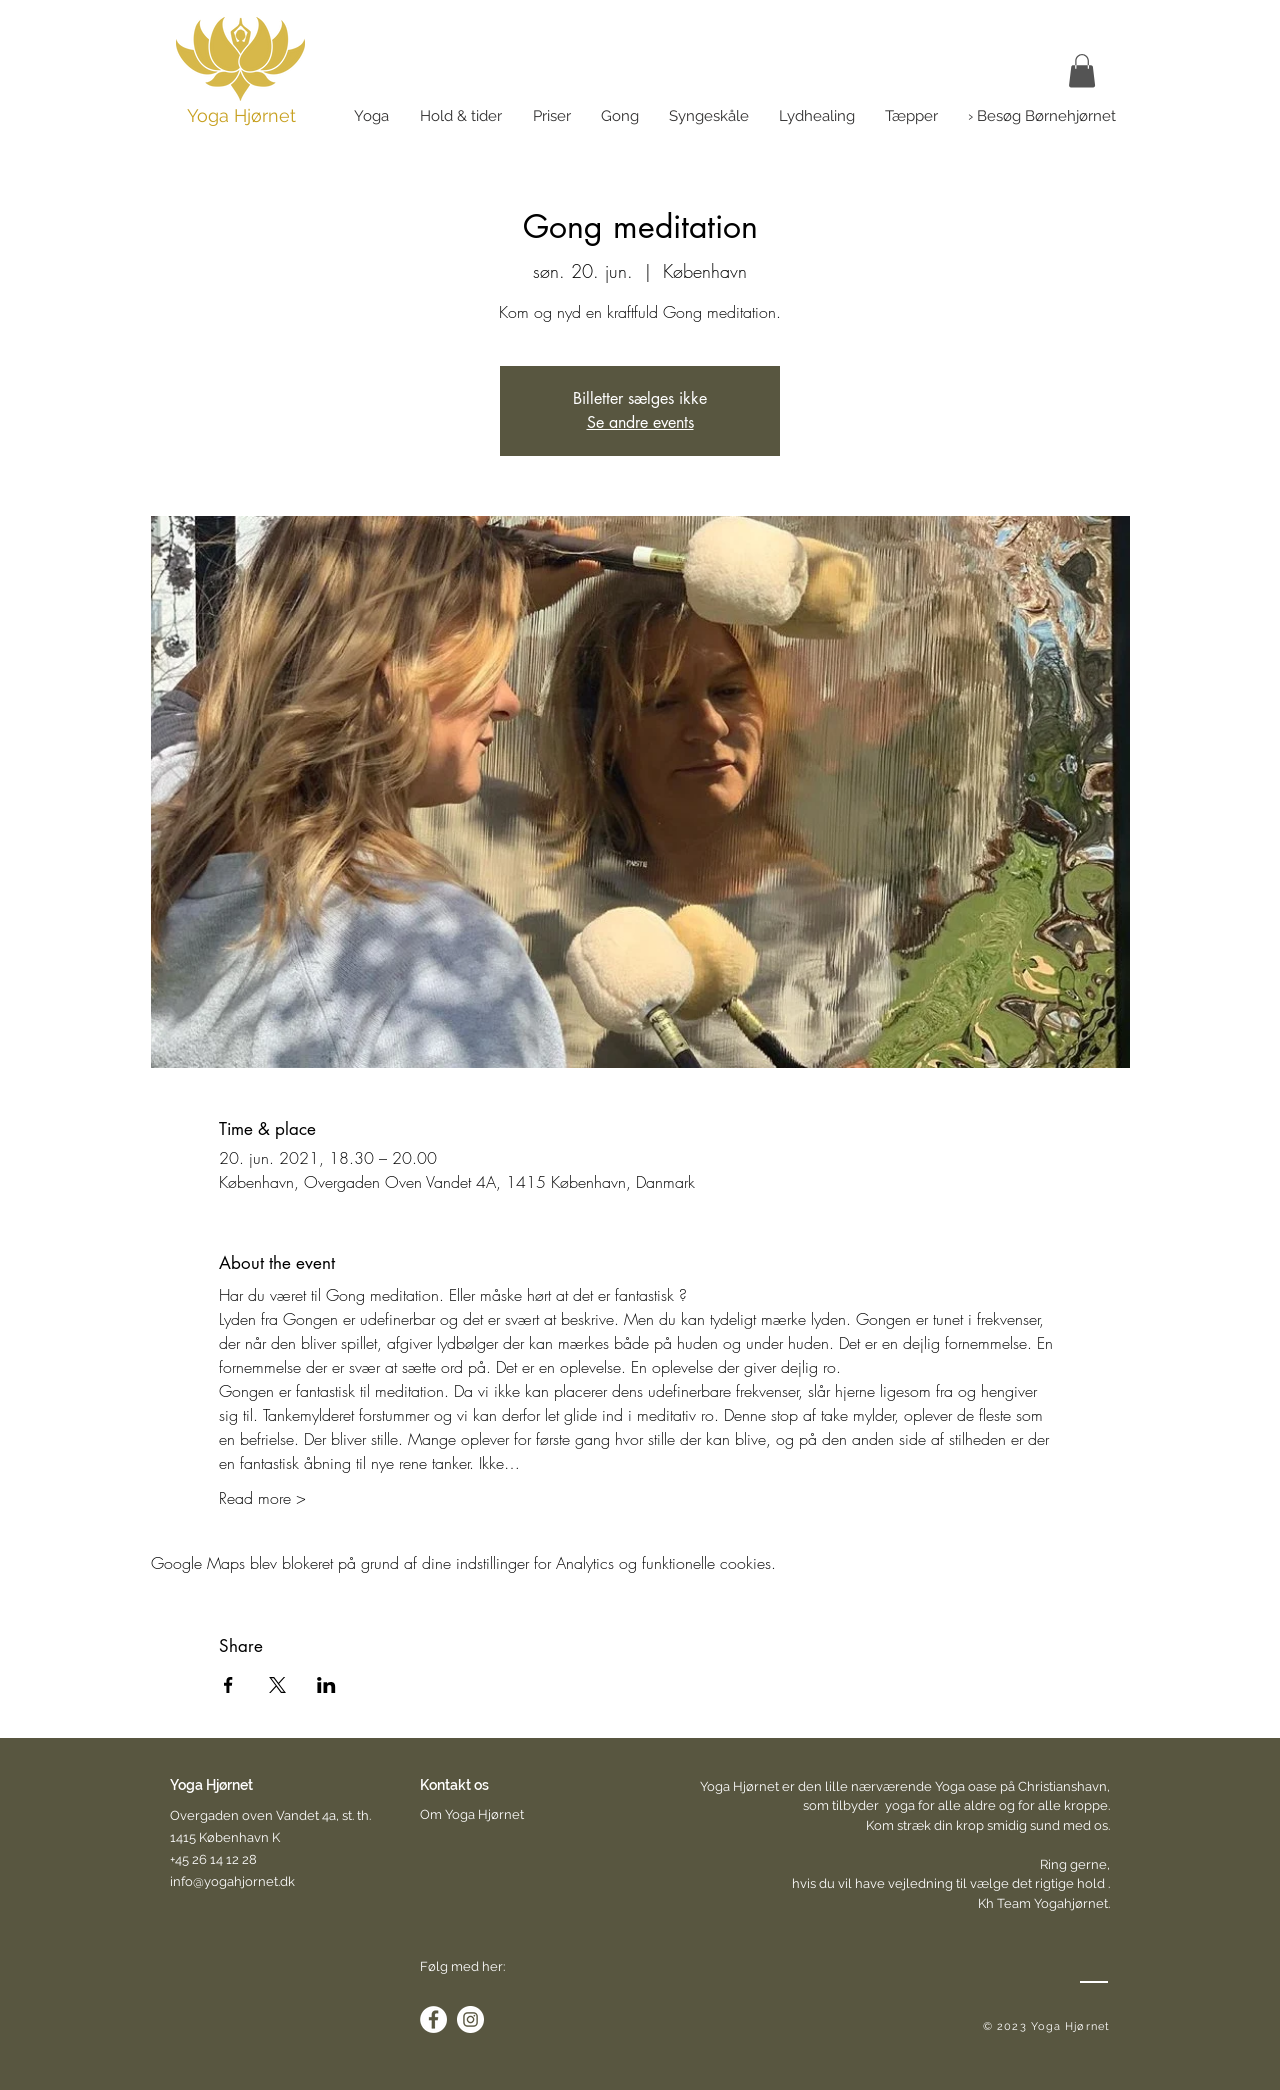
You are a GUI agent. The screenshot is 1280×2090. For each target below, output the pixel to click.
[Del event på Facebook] (228, 1685)
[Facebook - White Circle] (433, 2019)
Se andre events (640, 422)
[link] (1082, 70)
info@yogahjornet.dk (232, 1881)
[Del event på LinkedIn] (326, 1685)
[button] (1111, 75)
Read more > (262, 1498)
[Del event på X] (277, 1685)
